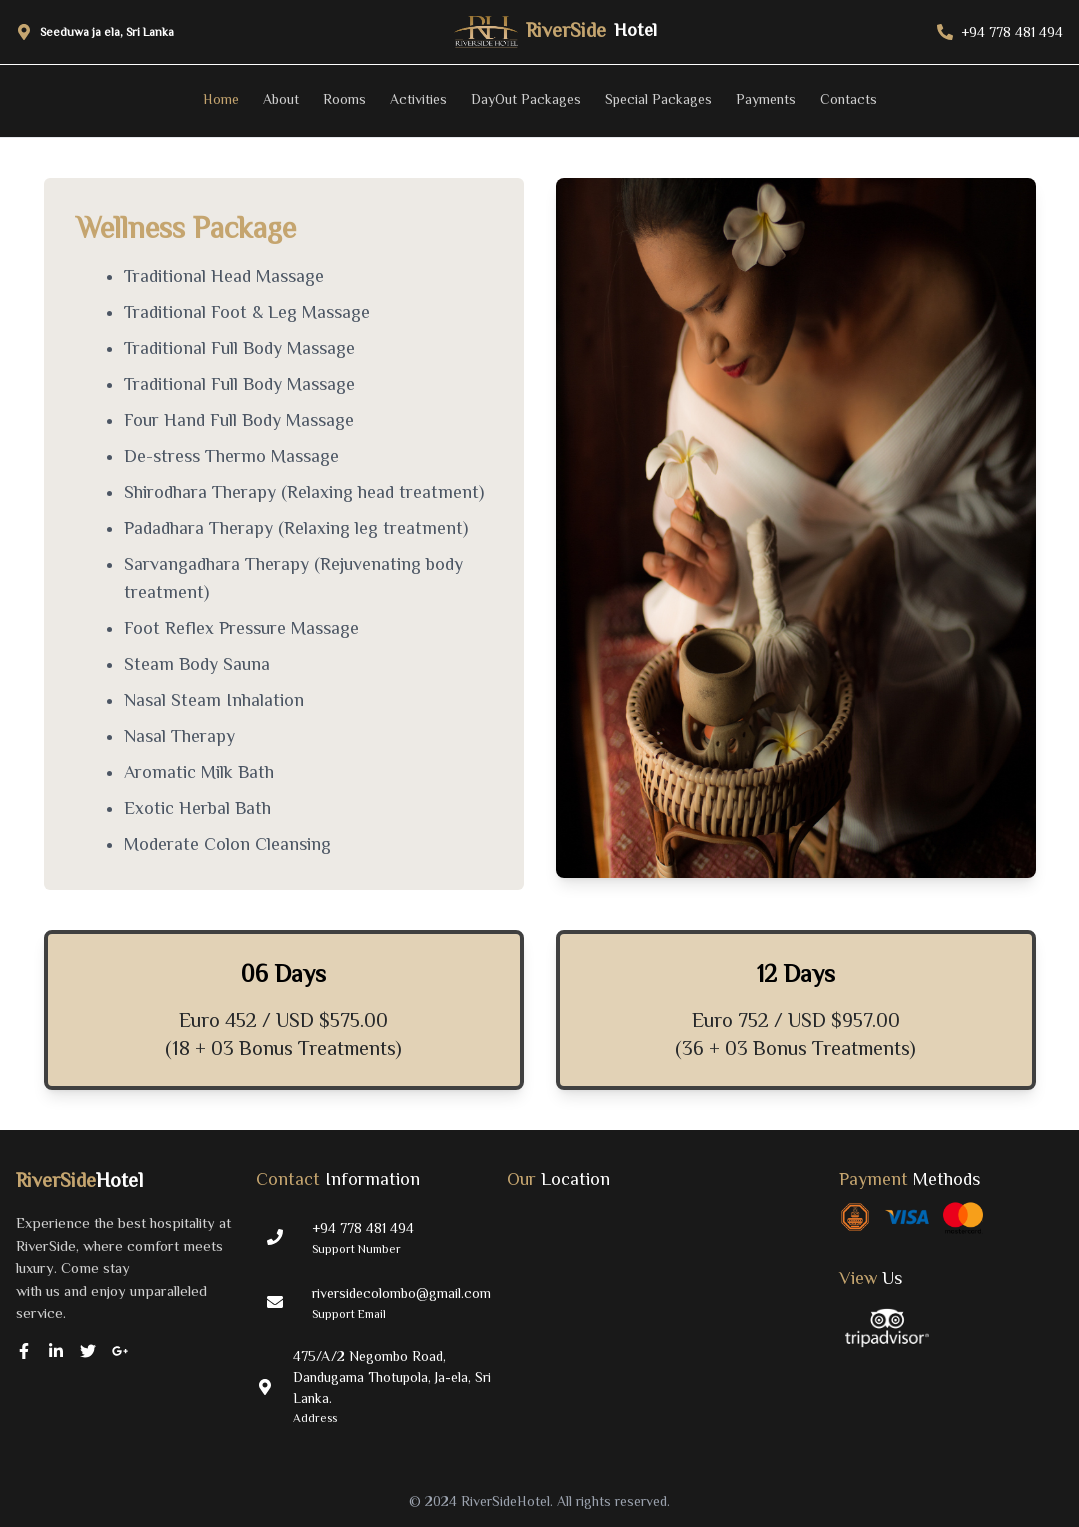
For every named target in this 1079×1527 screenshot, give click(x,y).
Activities (418, 99)
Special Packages (658, 99)
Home (221, 99)
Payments (766, 99)
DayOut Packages (526, 99)
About (281, 99)
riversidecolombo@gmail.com (401, 1293)
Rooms (344, 99)
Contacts (848, 99)
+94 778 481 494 (363, 1228)
